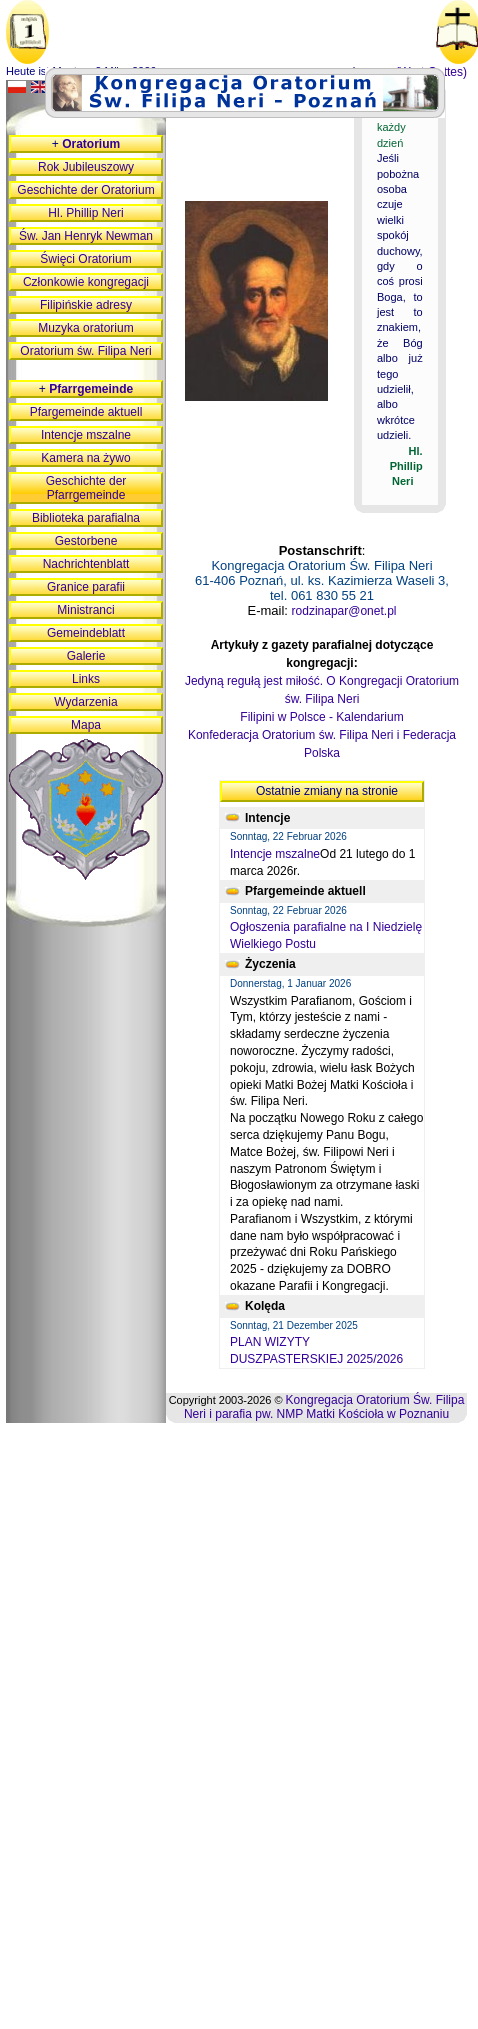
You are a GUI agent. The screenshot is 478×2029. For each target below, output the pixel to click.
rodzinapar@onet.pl (344, 611)
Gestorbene (86, 541)
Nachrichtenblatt (86, 564)
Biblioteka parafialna (86, 518)
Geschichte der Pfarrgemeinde (86, 488)
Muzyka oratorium (85, 328)
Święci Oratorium (85, 259)
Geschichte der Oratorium (85, 190)
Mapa (86, 725)
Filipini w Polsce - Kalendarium (321, 717)
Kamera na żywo (85, 458)
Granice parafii (86, 587)
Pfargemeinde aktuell (86, 412)
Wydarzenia (85, 702)
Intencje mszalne (275, 854)
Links (86, 679)
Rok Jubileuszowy (86, 167)
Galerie (86, 656)
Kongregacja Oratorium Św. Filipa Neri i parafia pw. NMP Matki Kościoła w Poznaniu (324, 1407)
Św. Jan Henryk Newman (86, 236)
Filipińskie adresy (86, 305)
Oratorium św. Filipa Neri (85, 351)
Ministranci (85, 610)
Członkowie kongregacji (86, 282)
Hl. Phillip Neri (85, 213)
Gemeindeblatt (86, 633)
